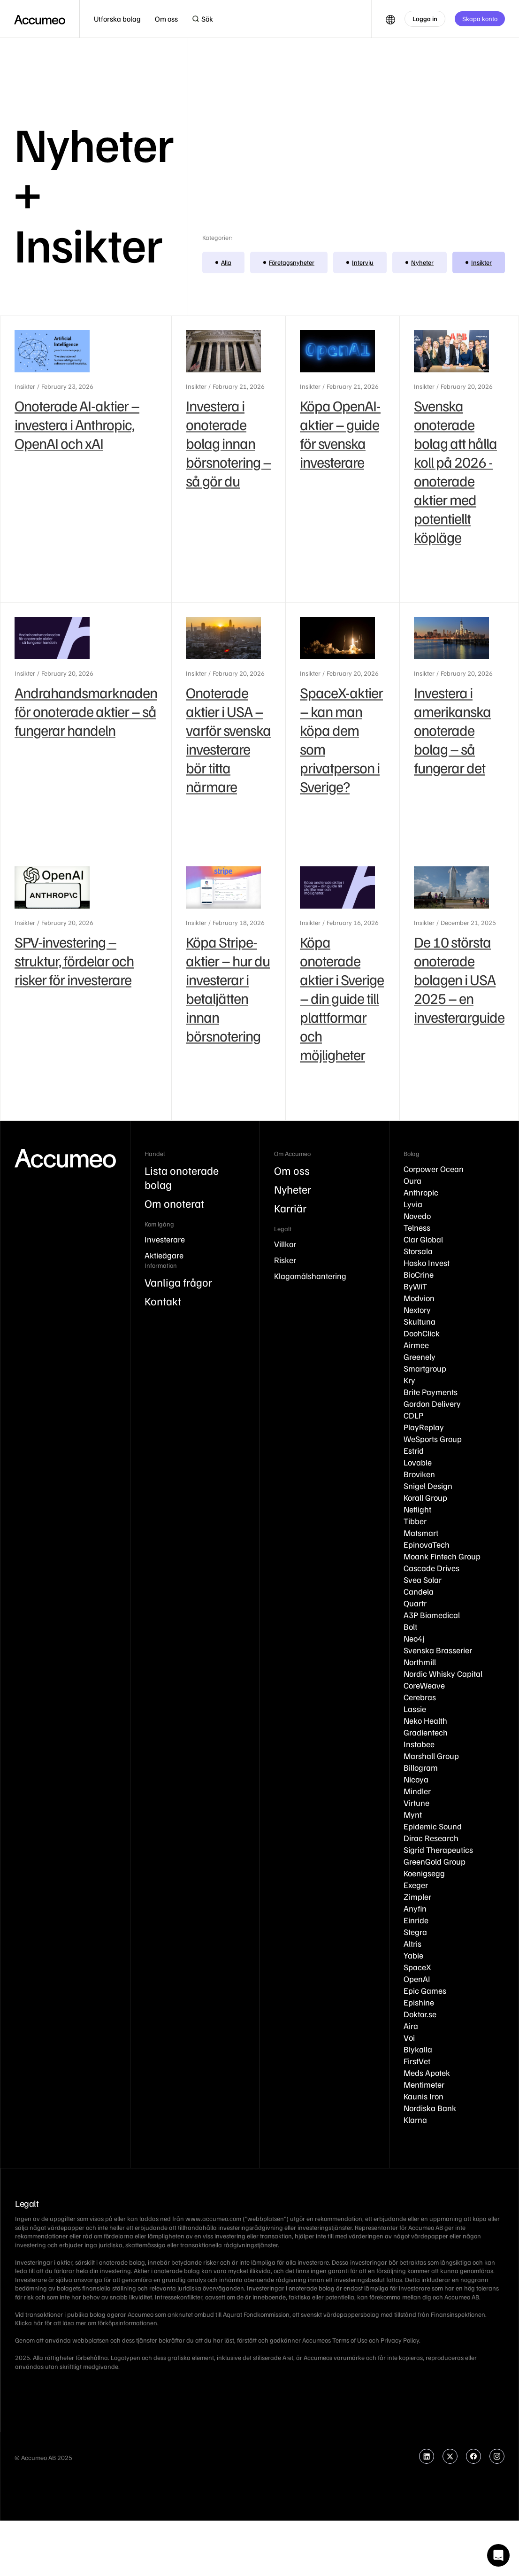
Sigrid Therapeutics (438, 1849)
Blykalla (418, 2049)
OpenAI (417, 1979)
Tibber (415, 1521)
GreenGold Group (435, 1861)
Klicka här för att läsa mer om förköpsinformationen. (87, 2323)
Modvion (419, 1298)
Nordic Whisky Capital (443, 1673)
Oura (412, 1180)
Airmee (416, 1345)
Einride (416, 1920)
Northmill (420, 1662)
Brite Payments (431, 1392)
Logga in (424, 19)
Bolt (410, 1626)
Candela (419, 1591)
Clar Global (423, 1239)
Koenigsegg (424, 1873)
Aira (411, 2026)
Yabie (413, 1955)
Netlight (417, 1509)
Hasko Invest (427, 1262)
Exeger (416, 1885)
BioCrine (419, 1274)
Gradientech (426, 1732)
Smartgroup (425, 1368)
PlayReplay (424, 1427)
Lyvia (413, 1204)
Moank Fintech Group (442, 1556)
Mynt (413, 1814)
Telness (417, 1227)
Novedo (417, 1216)
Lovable (418, 1462)
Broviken (419, 1474)
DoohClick (422, 1333)
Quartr (415, 1603)
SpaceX (417, 1967)
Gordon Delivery (432, 1403)
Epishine (419, 2002)
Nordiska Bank (430, 2108)
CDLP (413, 1415)
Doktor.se (420, 2014)
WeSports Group (433, 1439)
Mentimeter (424, 2084)
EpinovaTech (427, 1544)
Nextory (417, 1309)
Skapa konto (479, 19)
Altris (412, 1943)
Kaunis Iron (423, 2096)
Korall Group (425, 1497)
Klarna (415, 2119)
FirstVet (417, 2061)
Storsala (418, 1251)
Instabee (419, 1744)
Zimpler (417, 1896)
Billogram (421, 1767)
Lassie (415, 1709)
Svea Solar (423, 1579)
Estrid (414, 1450)
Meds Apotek (427, 2072)
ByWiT (415, 1286)
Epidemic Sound (433, 1826)
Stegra (415, 1932)
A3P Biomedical (432, 1615)
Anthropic (421, 1192)
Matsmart (421, 1532)
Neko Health (425, 1720)
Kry (409, 1380)
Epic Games (425, 1990)
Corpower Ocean (434, 1169)
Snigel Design (428, 1486)
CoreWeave (424, 1685)
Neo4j (414, 1638)
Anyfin (415, 1908)
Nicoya (416, 1779)
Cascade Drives (431, 1568)
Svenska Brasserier (438, 1650)
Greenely (419, 1356)
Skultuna (419, 1321)
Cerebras (420, 1697)
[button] (117, 19)
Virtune (416, 1802)
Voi (409, 2037)
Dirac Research (431, 1838)
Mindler (417, 1791)
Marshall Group (431, 1756)
